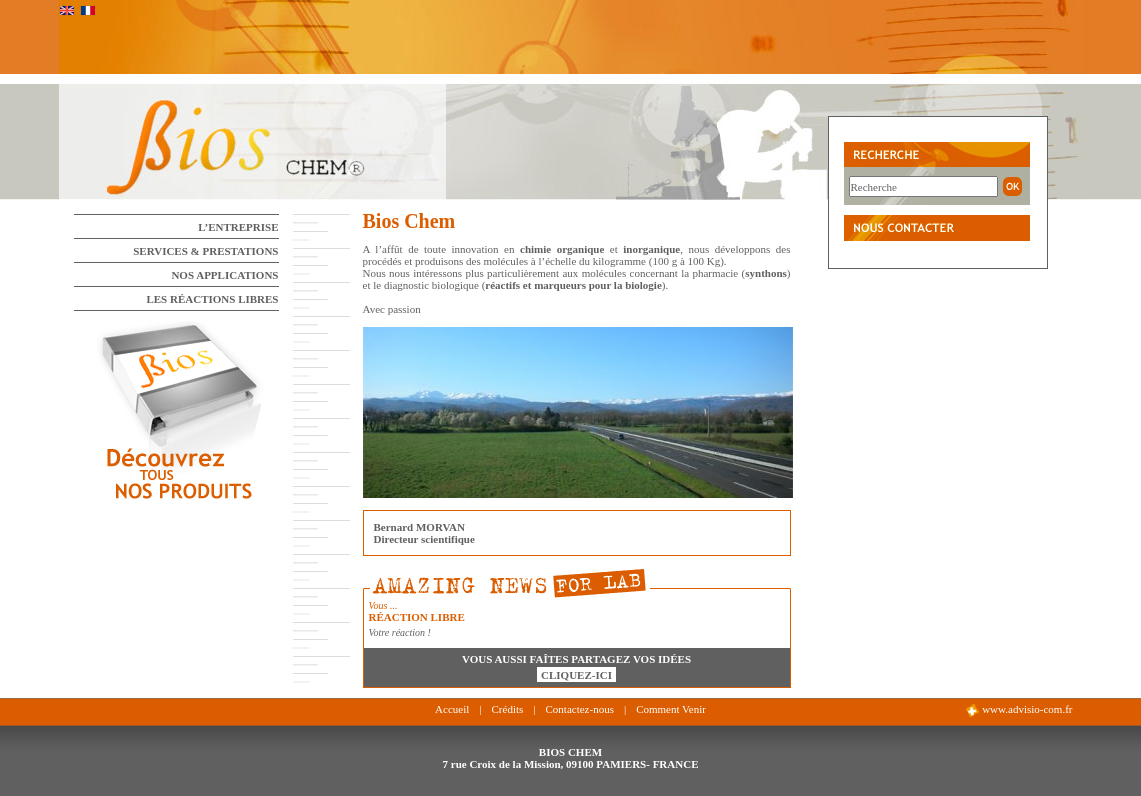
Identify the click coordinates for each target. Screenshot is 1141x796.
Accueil (452, 709)
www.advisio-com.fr (1018, 710)
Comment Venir (671, 709)
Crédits (508, 709)
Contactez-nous (579, 709)
